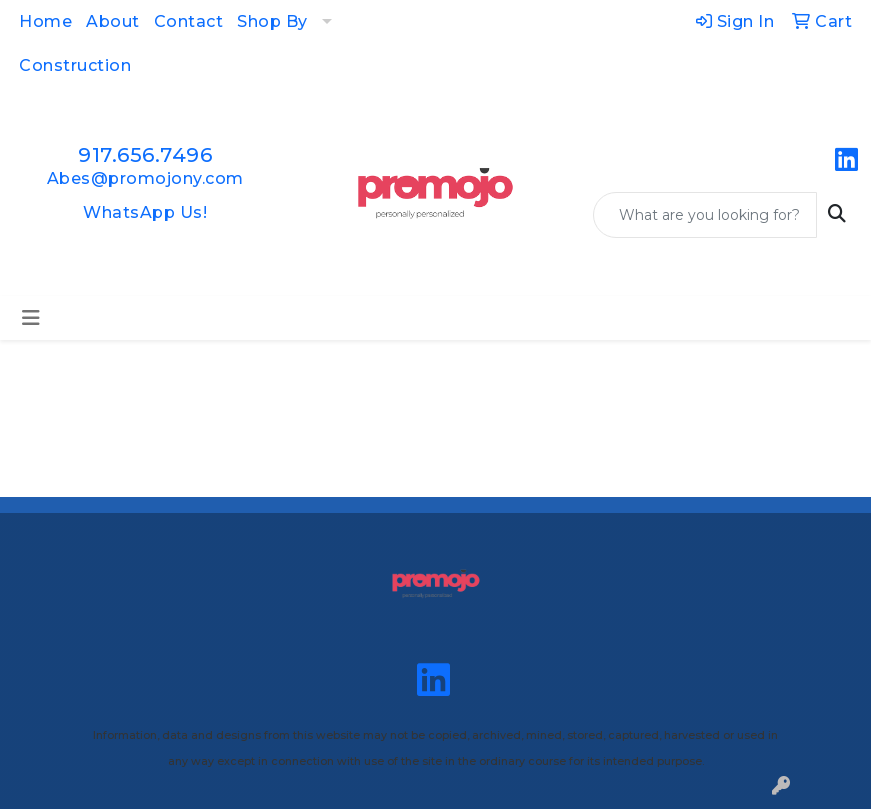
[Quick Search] (705, 215)
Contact (189, 21)
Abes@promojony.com (145, 178)
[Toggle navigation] (31, 318)
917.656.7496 (145, 155)
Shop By (272, 21)
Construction (75, 65)
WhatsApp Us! (145, 212)
